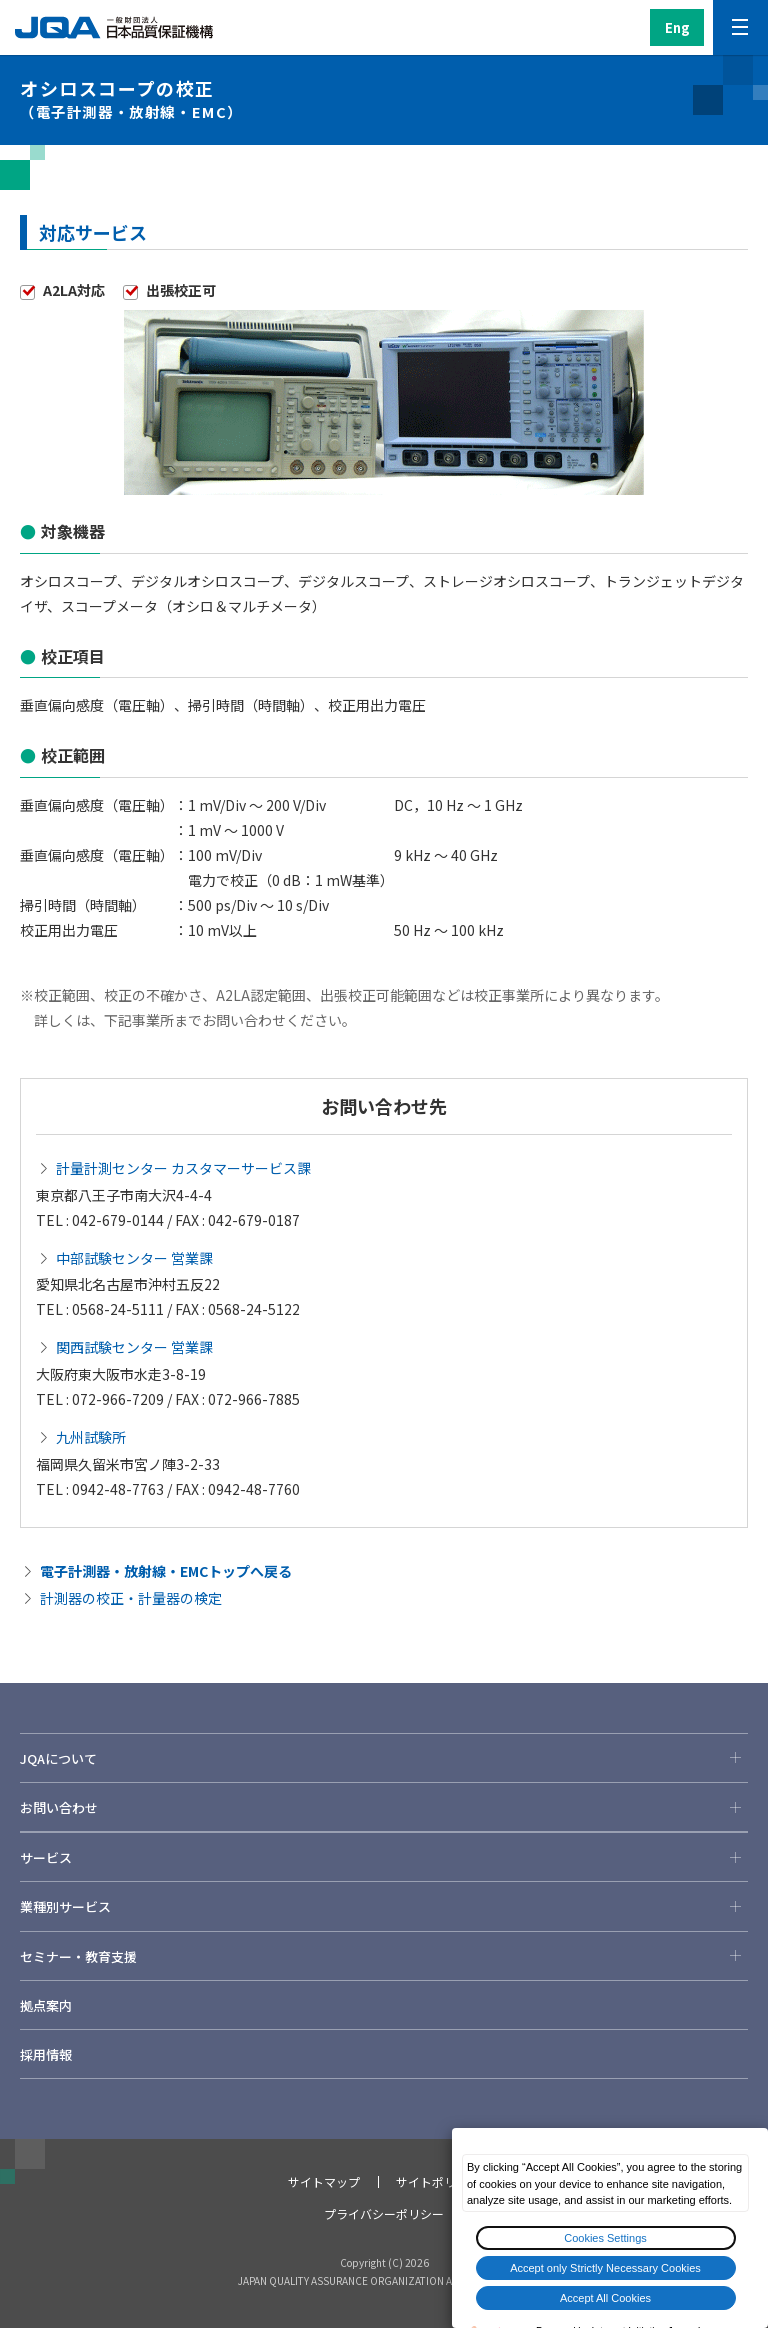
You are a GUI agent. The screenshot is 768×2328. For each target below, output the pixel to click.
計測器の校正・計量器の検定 (131, 1598)
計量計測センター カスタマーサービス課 (183, 1168)
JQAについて (384, 1758)
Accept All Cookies (605, 2298)
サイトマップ (324, 2181)
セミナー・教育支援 (384, 1956)
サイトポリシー (438, 2181)
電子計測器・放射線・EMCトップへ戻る (166, 1571)
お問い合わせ (384, 1807)
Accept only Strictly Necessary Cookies (605, 2268)
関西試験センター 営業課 (134, 1347)
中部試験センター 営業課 (134, 1258)
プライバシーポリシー (384, 2213)
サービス (384, 1857)
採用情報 (46, 2054)
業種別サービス (384, 1906)
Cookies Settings (605, 2238)
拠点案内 (46, 2005)
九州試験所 (91, 1437)
